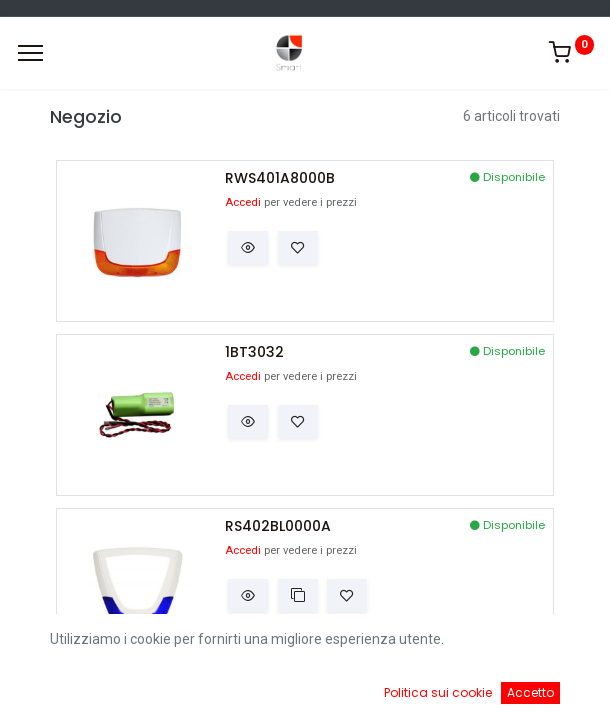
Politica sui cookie (438, 692)
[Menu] (30, 53)
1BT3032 (254, 352)
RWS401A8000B (280, 178)
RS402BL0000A (278, 526)
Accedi (243, 202)
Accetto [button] (530, 692)
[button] (248, 248)
